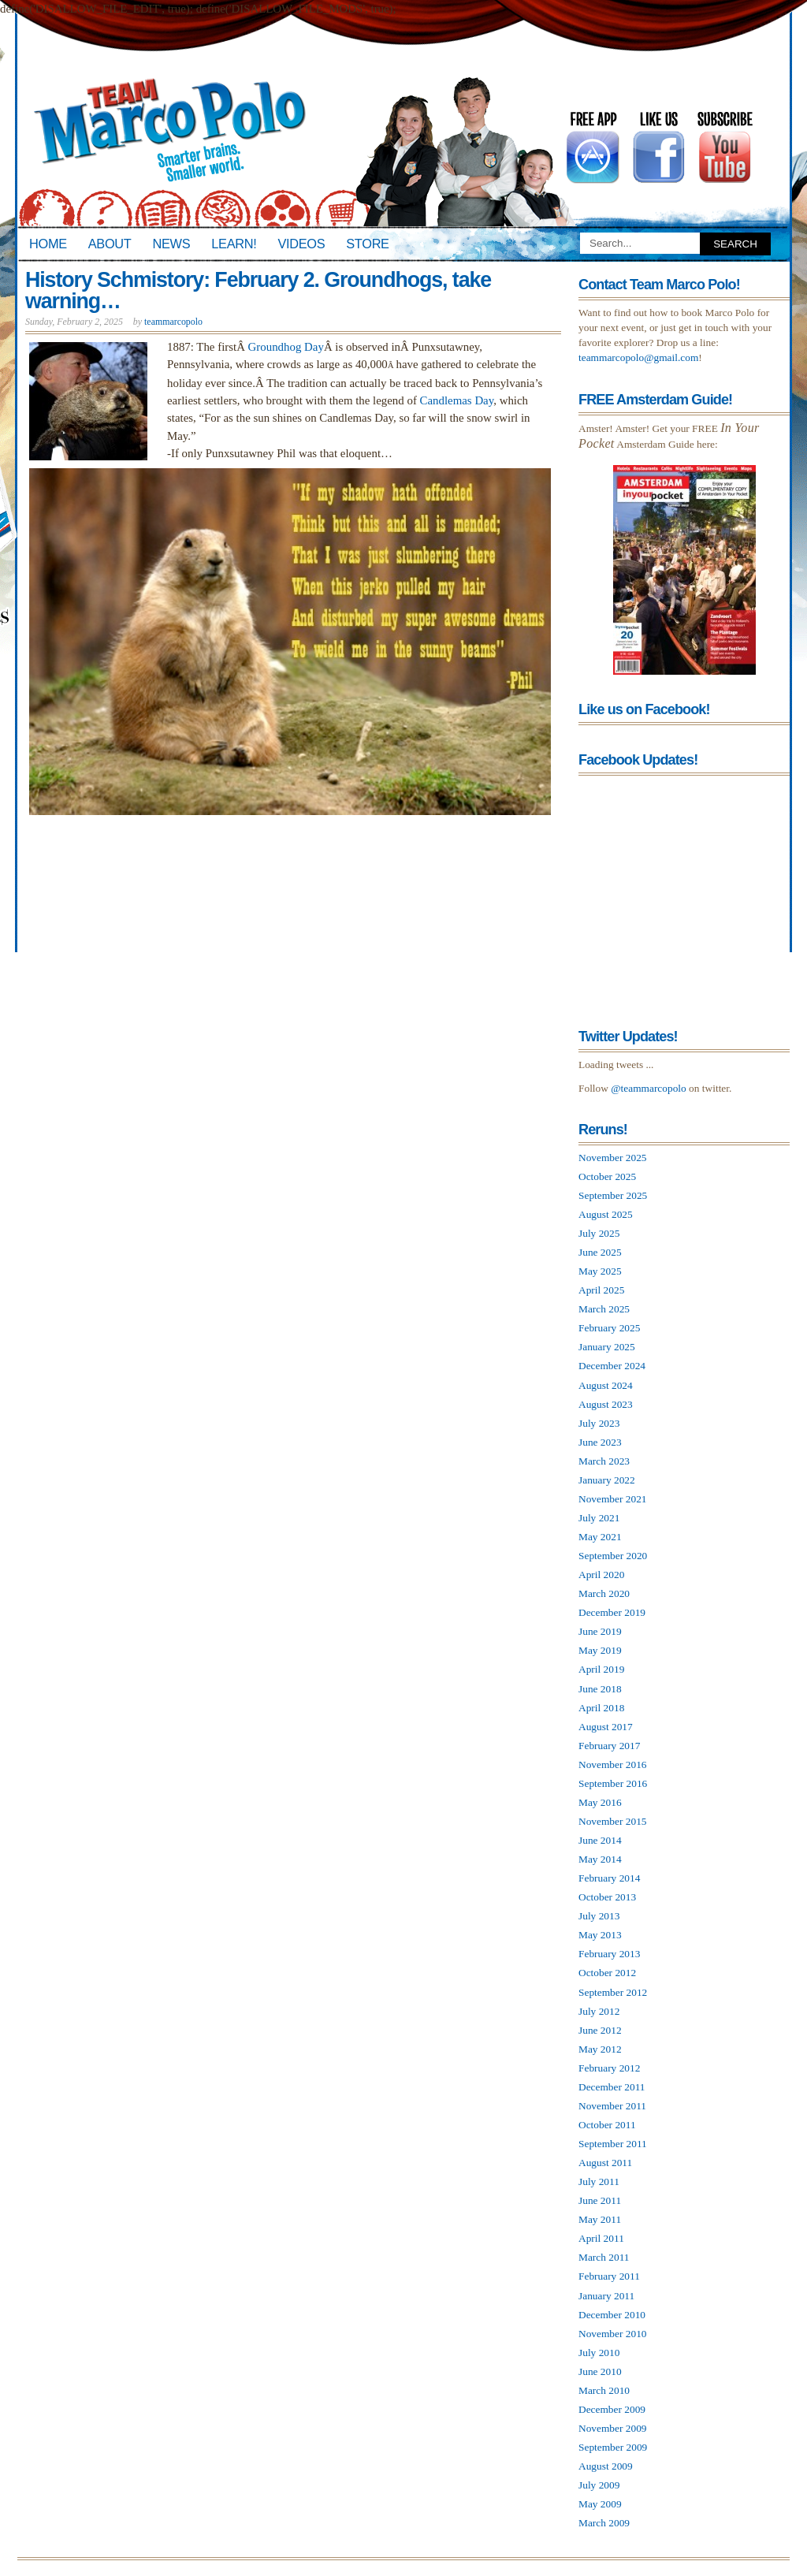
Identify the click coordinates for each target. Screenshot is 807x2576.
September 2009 (612, 2447)
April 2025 (601, 1290)
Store (367, 243)
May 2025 (600, 1271)
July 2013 (598, 1916)
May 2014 (600, 1859)
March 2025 (604, 1309)
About (110, 243)
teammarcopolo (173, 321)
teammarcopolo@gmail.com (638, 357)
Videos (301, 243)
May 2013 (600, 1935)
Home (48, 243)
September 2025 (612, 1195)
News (172, 243)
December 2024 (611, 1366)
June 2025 (600, 1252)
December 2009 (611, 2409)
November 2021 (612, 1499)
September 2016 (612, 1783)
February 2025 (609, 1328)
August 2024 (605, 1385)
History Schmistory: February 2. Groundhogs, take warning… (258, 290)
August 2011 (605, 2162)
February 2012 (609, 2068)
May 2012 (600, 2049)
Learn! (233, 243)
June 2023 (600, 1442)
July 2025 (598, 1233)
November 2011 (612, 2106)
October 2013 (607, 1897)
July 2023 (598, 1423)
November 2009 (612, 2428)
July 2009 (598, 2485)
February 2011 (609, 2276)
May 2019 (600, 1650)
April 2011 (601, 2238)
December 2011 (611, 2087)
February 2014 (609, 1878)
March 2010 (604, 2390)
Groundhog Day (286, 347)
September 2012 (612, 1992)
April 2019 (601, 1669)
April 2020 (601, 1574)
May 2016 (600, 1802)
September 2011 (612, 2144)
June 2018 (600, 1689)
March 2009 (604, 2523)
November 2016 (612, 1764)
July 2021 (598, 1518)
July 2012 (598, 2011)
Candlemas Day (457, 400)
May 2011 (599, 2219)
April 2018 (601, 1708)
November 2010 (612, 2334)
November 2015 (612, 1821)
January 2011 (606, 2296)
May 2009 (600, 2504)
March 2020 (604, 1593)
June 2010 (600, 2371)
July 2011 (598, 2181)
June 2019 (600, 1631)
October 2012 (607, 1973)
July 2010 (598, 2352)
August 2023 (605, 1404)
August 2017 (605, 1727)
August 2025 (605, 1214)
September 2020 (612, 1556)
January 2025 (606, 1347)
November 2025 (612, 1157)
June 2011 (599, 2200)
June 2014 (600, 1840)
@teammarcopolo (648, 1088)
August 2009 (605, 2466)
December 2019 (611, 1612)
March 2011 (604, 2257)
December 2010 (611, 2315)
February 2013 (609, 1954)
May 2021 (600, 1537)
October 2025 (607, 1176)
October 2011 (607, 2125)
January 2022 (606, 1480)
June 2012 (600, 2030)
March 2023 (604, 1461)
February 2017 (609, 1745)
